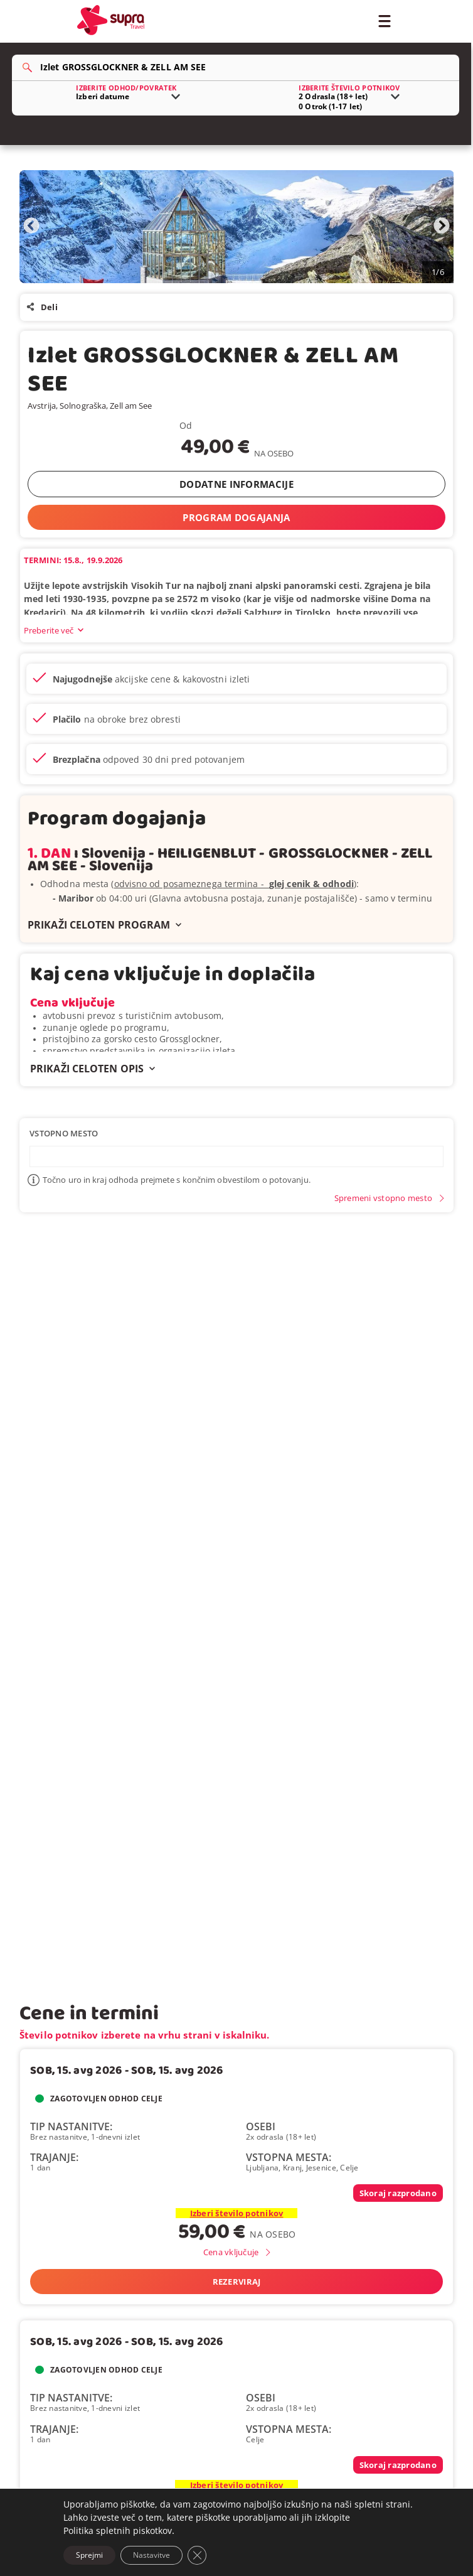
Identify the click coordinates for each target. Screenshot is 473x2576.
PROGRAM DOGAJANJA (236, 517)
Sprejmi (89, 2555)
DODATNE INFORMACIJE (236, 484)
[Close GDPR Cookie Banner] (197, 2555)
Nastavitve (151, 2555)
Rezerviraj (237, 2281)
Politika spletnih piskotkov (117, 2530)
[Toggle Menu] (384, 20)
